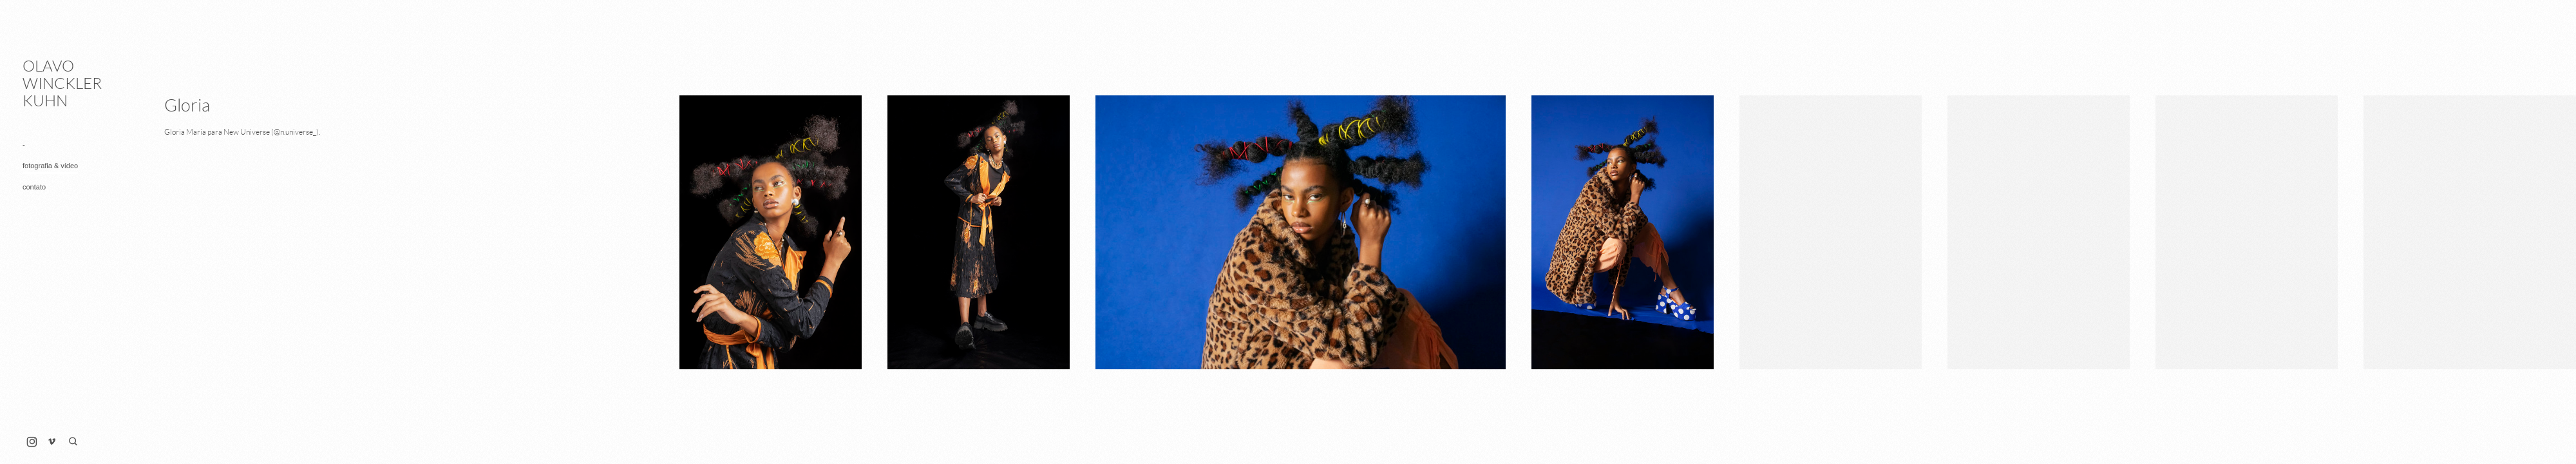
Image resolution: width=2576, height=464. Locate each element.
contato (34, 187)
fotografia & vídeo (50, 165)
